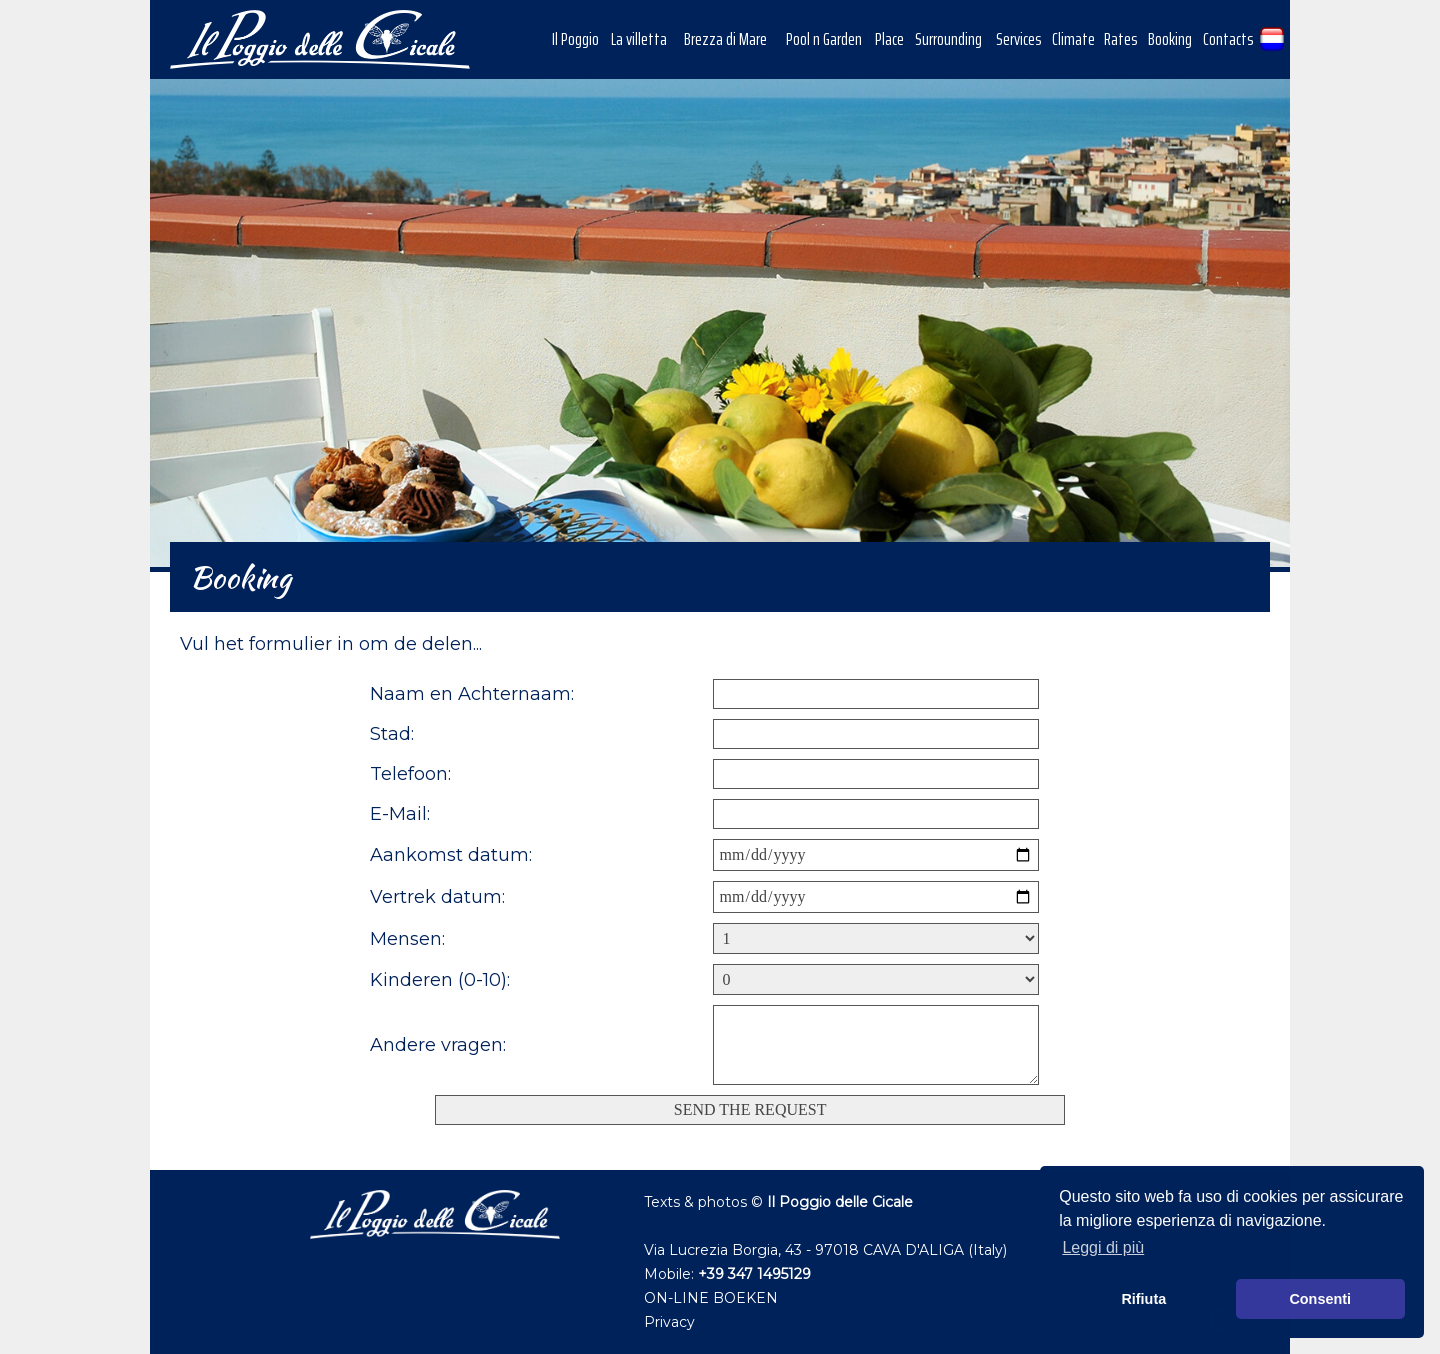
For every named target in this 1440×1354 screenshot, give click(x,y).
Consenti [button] (1320, 1299)
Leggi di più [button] (1103, 1247)
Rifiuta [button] (1143, 1299)
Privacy (669, 1322)
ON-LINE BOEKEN (711, 1298)
